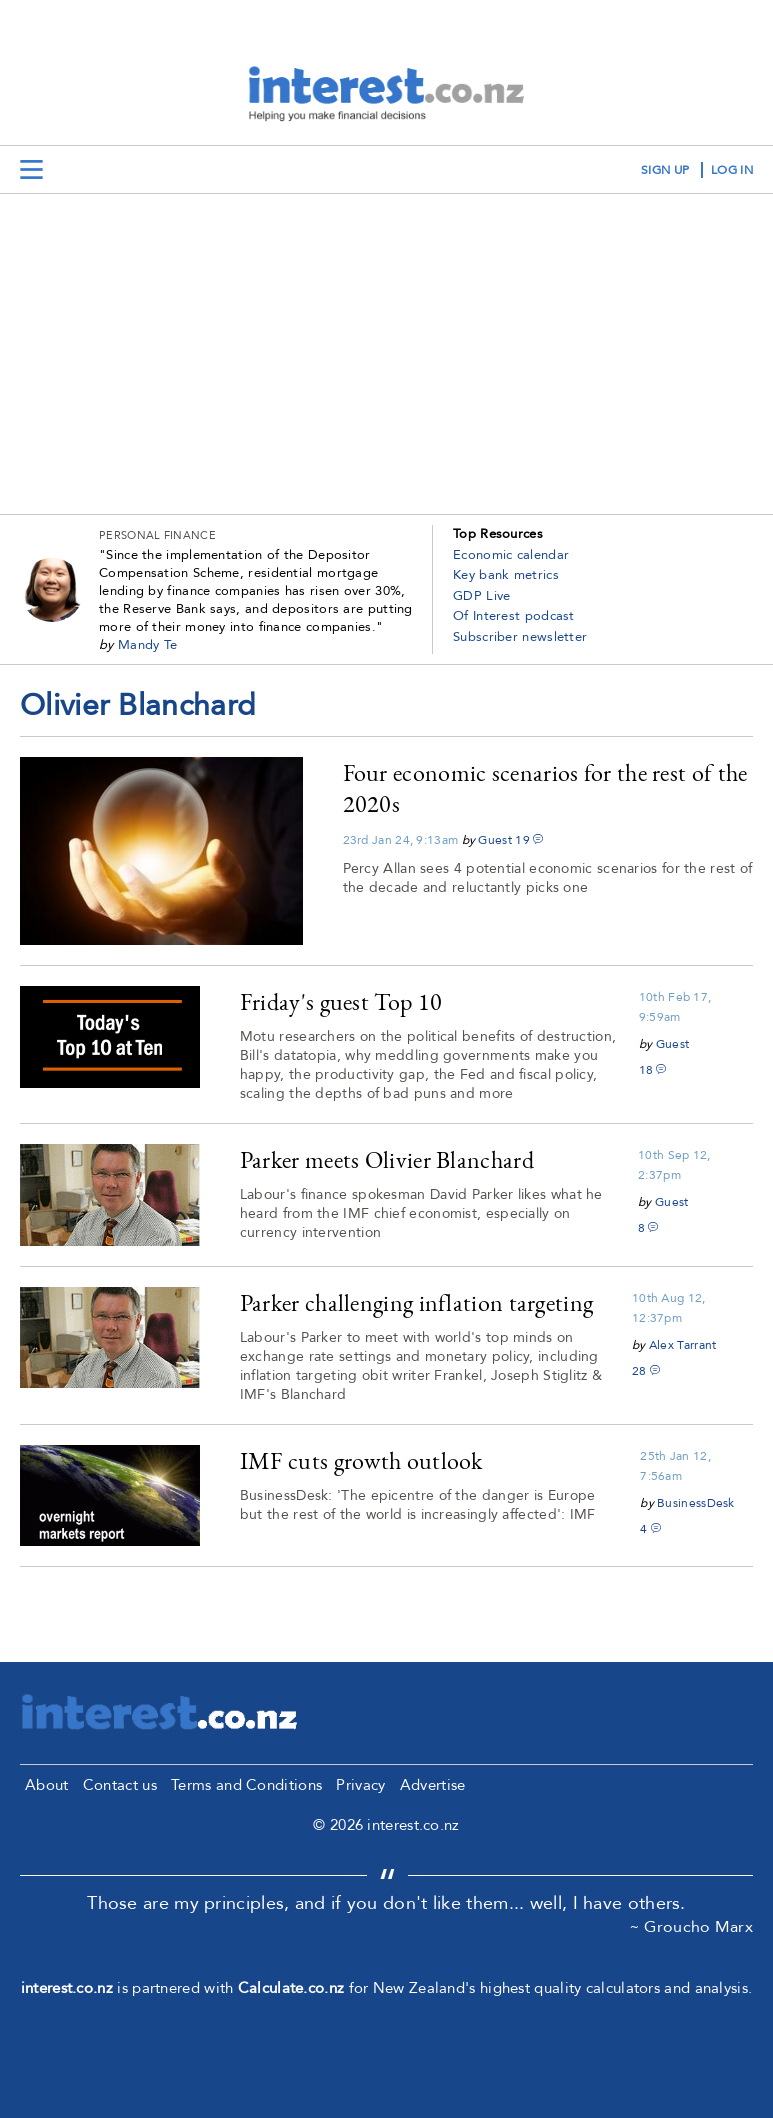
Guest (495, 840)
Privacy (360, 1785)
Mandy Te (147, 645)
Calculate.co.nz (291, 1988)
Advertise (433, 1785)
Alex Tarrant (683, 1345)
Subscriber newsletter (520, 637)
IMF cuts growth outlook (361, 1460)
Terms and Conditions (246, 1785)
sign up (665, 170)
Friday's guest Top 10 (341, 1001)
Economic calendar (511, 555)
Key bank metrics (506, 575)
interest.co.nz (67, 1988)
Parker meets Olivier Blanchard (387, 1159)
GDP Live (481, 596)
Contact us (120, 1785)
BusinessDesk (696, 1503)
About (47, 1785)
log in (732, 170)
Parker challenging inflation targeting (416, 1302)
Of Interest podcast (514, 616)
